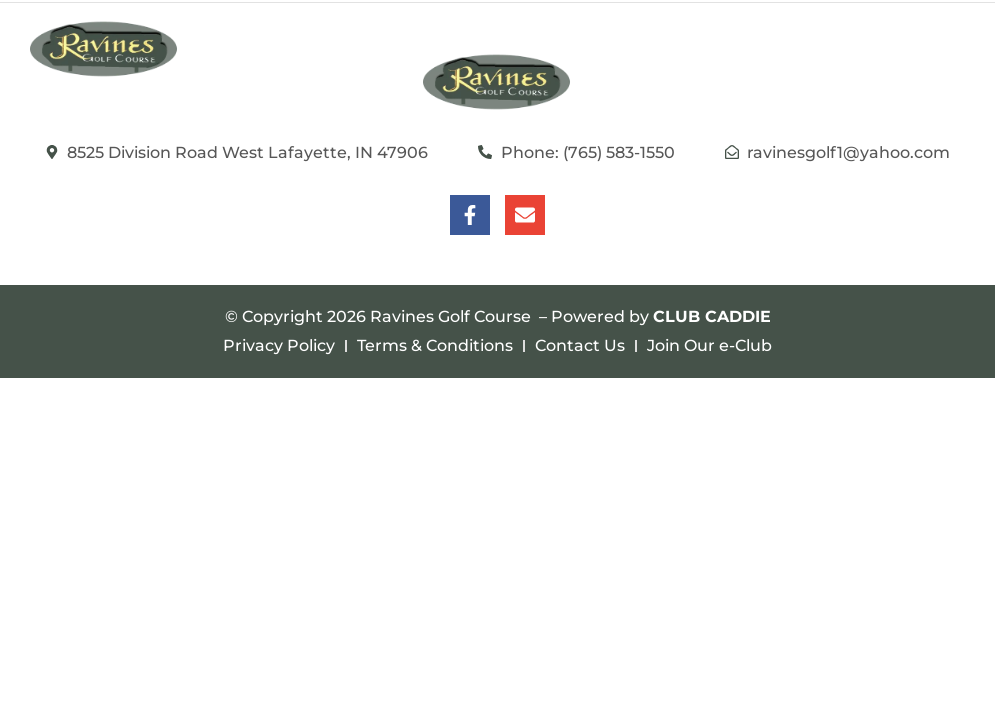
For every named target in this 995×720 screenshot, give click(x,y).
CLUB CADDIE (712, 316)
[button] (945, 49)
